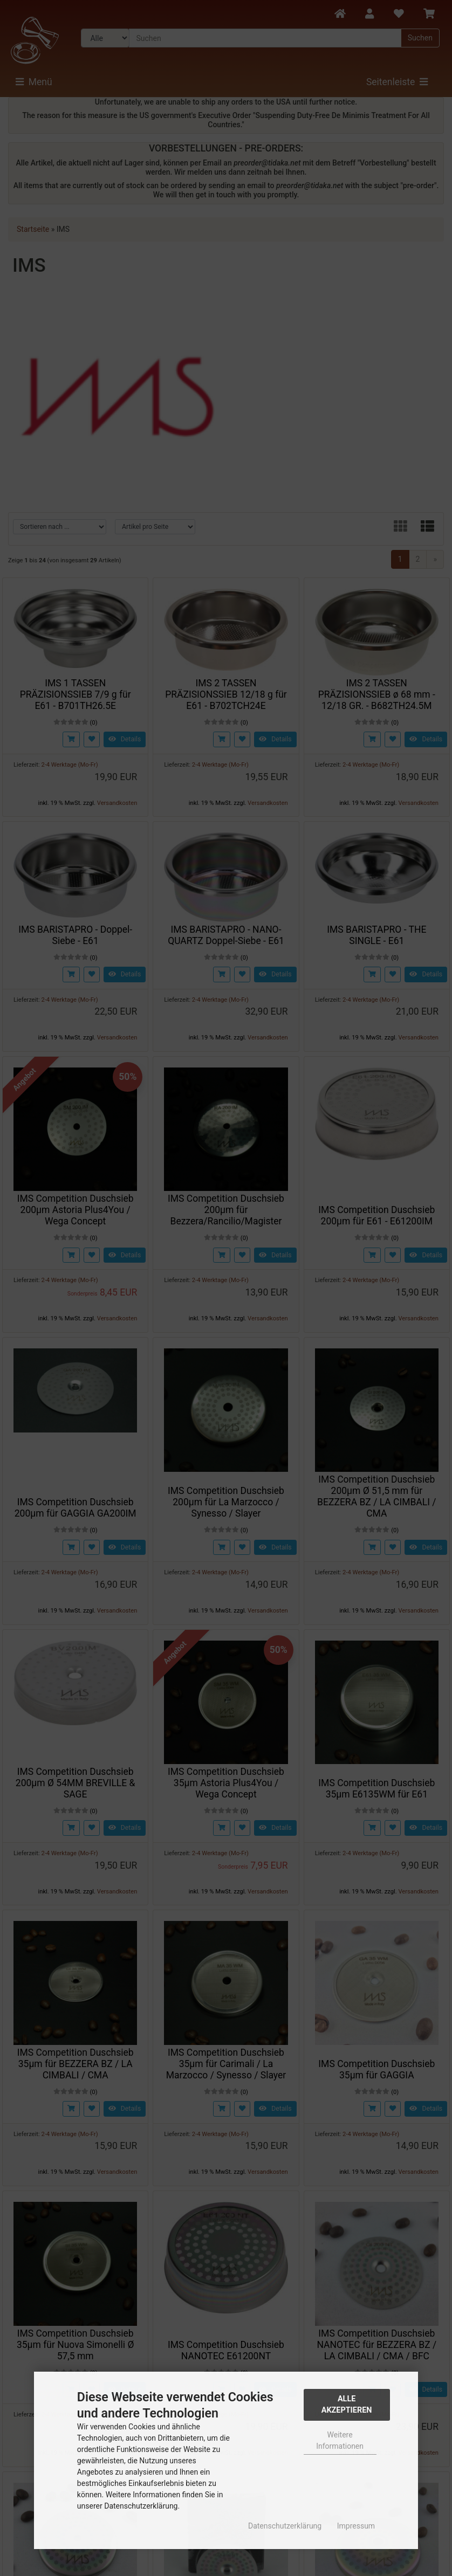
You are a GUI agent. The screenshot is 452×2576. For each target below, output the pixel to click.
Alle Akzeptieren (346, 2404)
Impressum (356, 2526)
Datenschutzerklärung (284, 2526)
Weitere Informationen (340, 2440)
